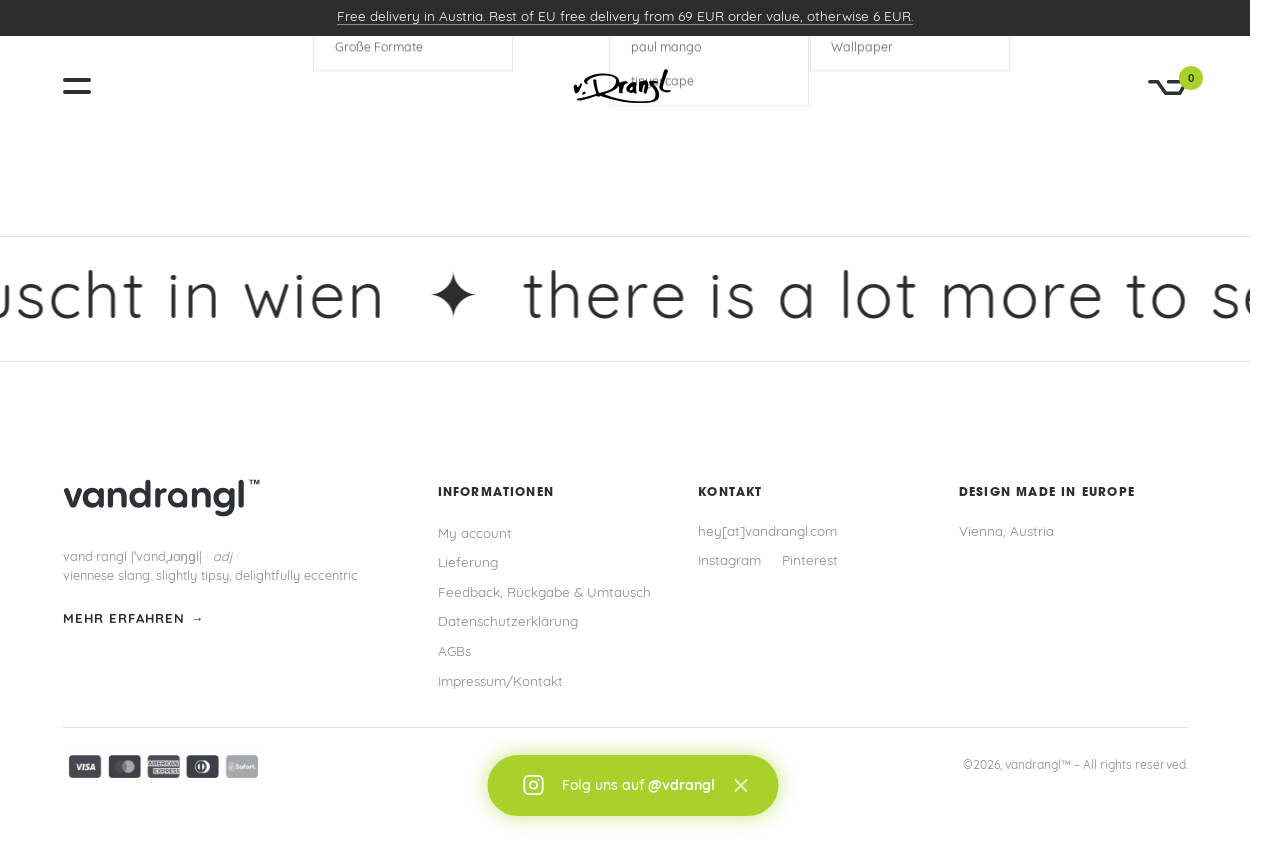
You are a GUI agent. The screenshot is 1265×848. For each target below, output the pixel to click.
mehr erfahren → (134, 619)
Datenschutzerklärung (508, 622)
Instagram (729, 561)
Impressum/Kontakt (500, 682)
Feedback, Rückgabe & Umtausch (544, 593)
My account (475, 534)
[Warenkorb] (1168, 87)
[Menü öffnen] (85, 86)
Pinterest (810, 561)
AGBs (454, 652)
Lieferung (468, 563)
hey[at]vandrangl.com (767, 532)
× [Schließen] (740, 786)
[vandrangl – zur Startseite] (625, 86)
